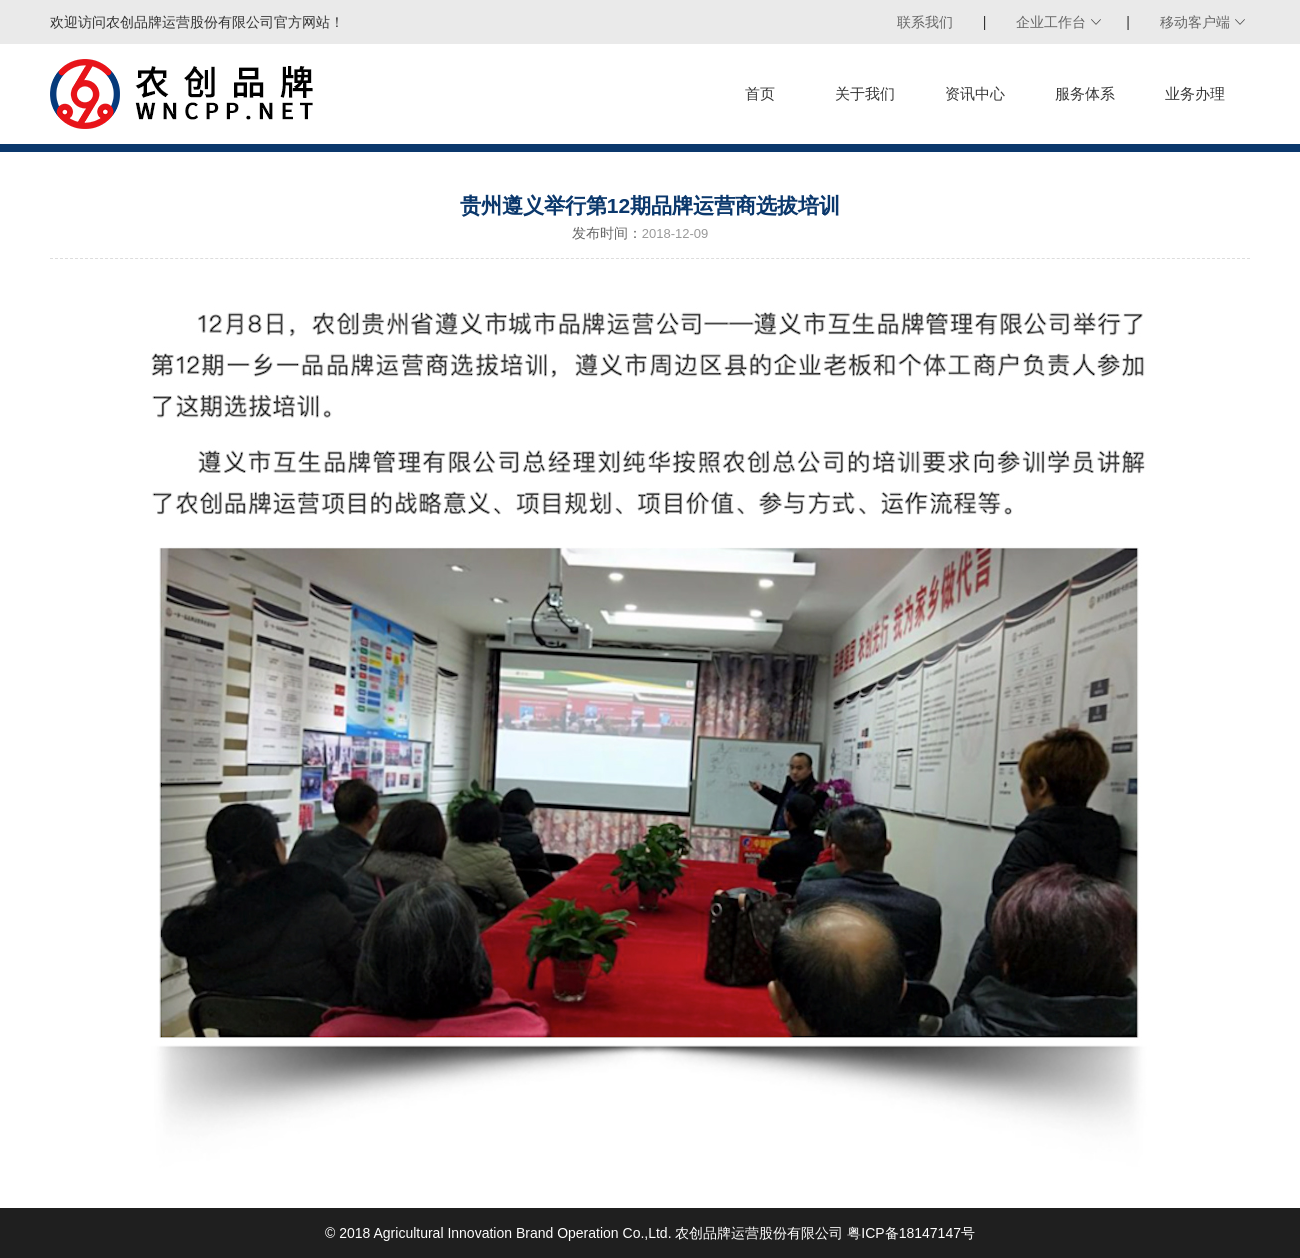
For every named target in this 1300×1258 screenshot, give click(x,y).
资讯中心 (975, 93)
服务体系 (1085, 93)
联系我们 (925, 22)
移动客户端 (1195, 22)
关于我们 (865, 93)
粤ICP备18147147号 (911, 1233)
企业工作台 (1051, 22)
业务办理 (1195, 93)
